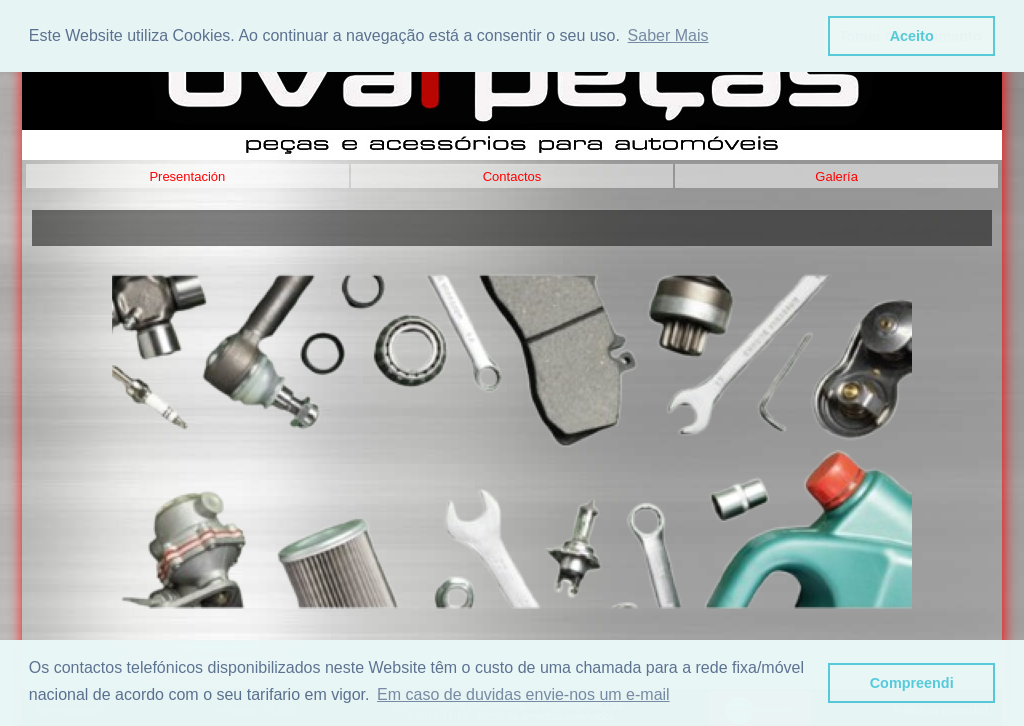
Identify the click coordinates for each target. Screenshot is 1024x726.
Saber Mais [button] (668, 35)
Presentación (187, 176)
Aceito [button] (912, 36)
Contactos (512, 176)
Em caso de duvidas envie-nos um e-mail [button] (523, 694)
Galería (836, 176)
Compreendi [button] (912, 683)
